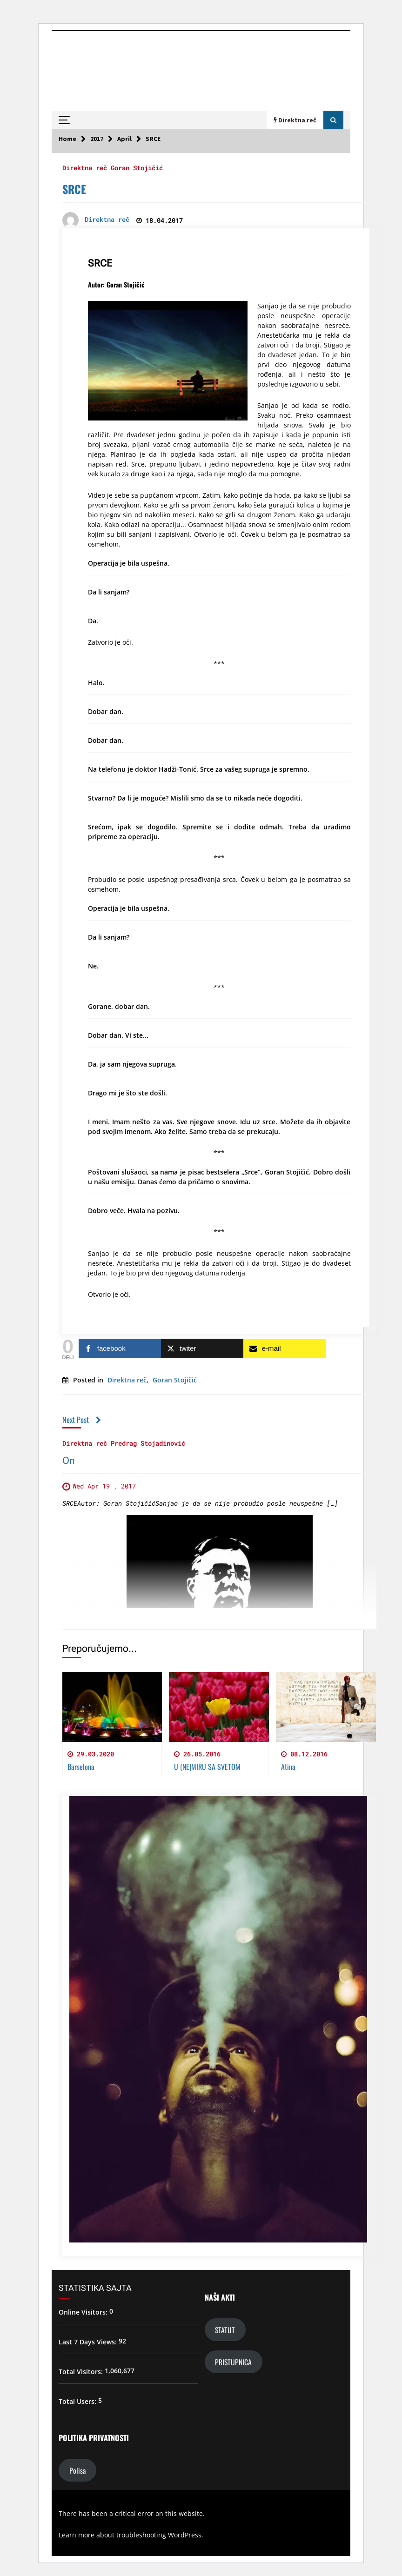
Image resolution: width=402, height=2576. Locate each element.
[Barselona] (112, 1707)
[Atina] (326, 1707)
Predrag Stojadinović (148, 1443)
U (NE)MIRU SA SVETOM (207, 1766)
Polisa (77, 2470)
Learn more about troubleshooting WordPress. (131, 2534)
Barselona (80, 1766)
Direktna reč (84, 167)
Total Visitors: (82, 2371)
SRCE (74, 188)
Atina (288, 1766)
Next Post (81, 1419)
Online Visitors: (84, 2312)
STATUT (225, 2330)
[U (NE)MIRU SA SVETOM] (219, 1707)
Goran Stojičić (137, 167)
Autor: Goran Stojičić (116, 284)
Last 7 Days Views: (89, 2341)
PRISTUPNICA (233, 2361)
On (68, 1460)
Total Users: (78, 2400)
